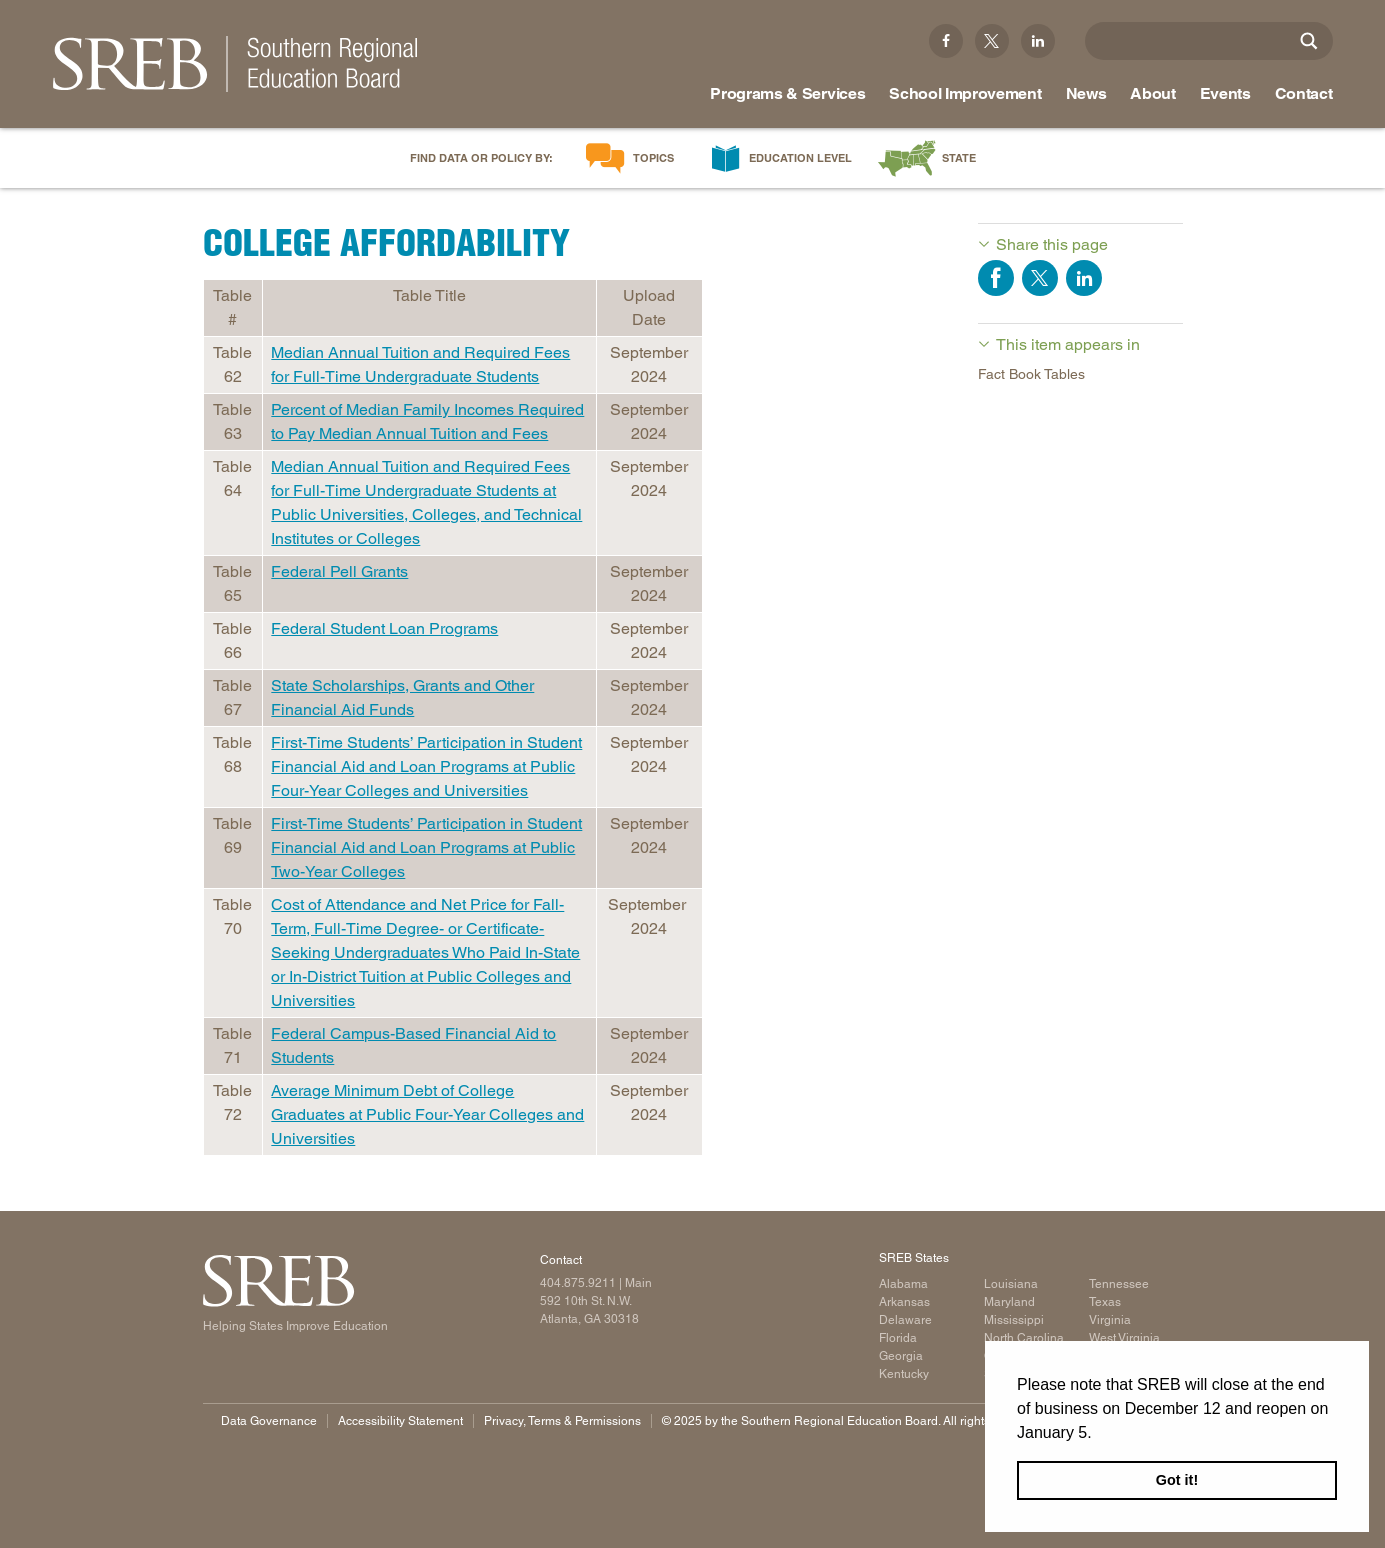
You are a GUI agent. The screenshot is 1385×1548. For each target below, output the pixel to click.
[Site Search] (1309, 41)
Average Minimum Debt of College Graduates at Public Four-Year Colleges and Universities (427, 1114)
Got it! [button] (1177, 1480)
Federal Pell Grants (339, 571)
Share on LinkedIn (1084, 278)
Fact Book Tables (1031, 374)
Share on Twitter (1040, 278)
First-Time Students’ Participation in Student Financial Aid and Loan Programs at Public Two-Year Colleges (426, 847)
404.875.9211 (578, 1283)
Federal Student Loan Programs (384, 628)
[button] (1099, 1434)
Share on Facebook (996, 278)
